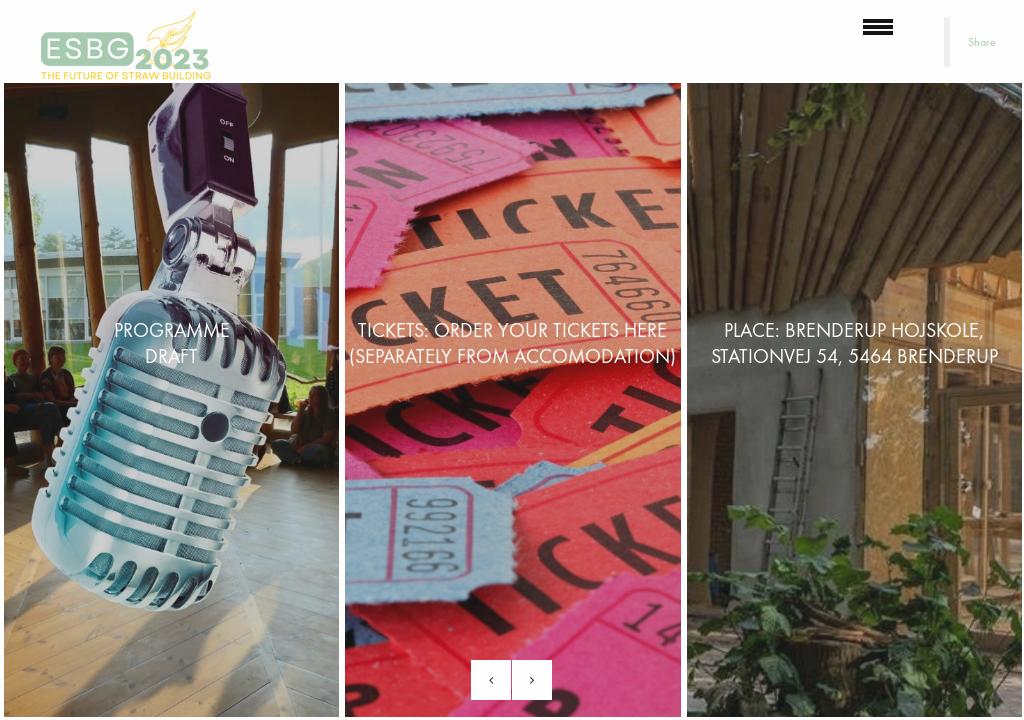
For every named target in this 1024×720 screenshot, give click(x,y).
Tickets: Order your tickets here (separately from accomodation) (512, 343)
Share (982, 42)
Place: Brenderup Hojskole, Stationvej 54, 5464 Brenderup (854, 343)
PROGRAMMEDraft (172, 343)
